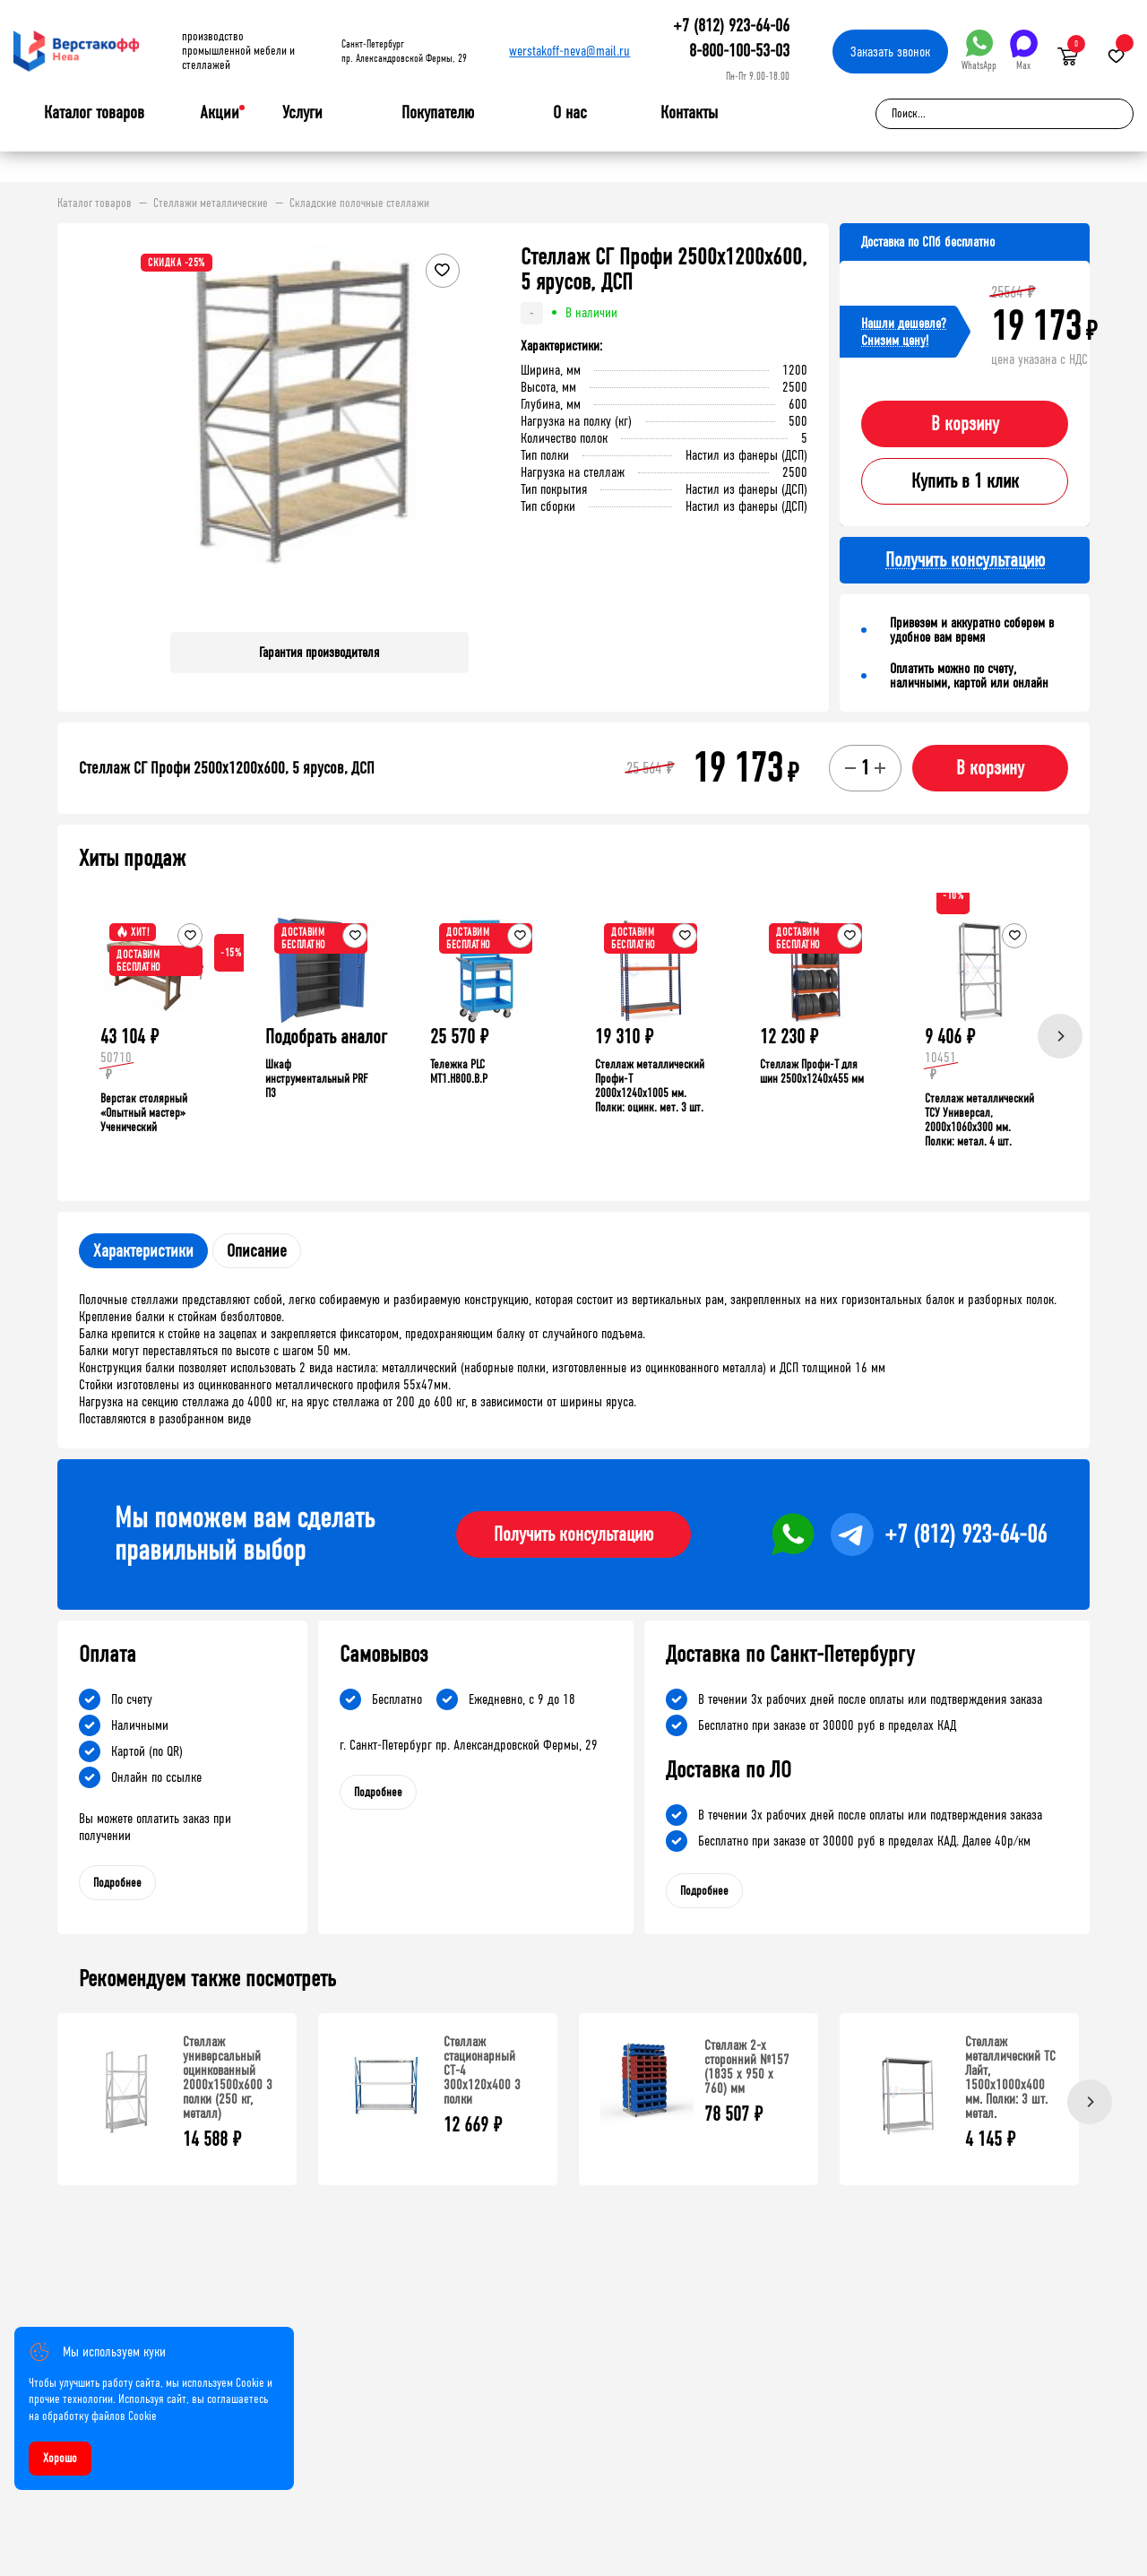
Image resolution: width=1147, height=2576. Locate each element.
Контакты (689, 112)
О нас (570, 113)
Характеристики (143, 1251)
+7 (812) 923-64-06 (731, 25)
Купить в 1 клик (965, 481)
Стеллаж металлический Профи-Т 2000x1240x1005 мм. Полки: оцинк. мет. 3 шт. (649, 1086)
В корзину (965, 424)
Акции (219, 112)
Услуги (302, 113)
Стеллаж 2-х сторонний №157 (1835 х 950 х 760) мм (746, 2066)
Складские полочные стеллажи (359, 203)
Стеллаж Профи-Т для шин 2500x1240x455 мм (812, 1071)
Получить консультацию (573, 1534)
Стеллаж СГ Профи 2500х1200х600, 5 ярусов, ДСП (227, 768)
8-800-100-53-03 (739, 50)
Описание (257, 1251)
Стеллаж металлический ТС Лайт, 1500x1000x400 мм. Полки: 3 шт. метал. (1010, 2077)
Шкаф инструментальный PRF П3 (316, 1079)
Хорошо (60, 2458)
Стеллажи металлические (210, 203)
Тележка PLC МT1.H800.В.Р (458, 1071)
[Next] (1060, 1036)
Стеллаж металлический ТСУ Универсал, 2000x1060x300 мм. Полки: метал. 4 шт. (979, 1120)
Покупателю (437, 113)
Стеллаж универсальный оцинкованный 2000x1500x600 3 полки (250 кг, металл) (227, 2077)
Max (1024, 51)
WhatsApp (979, 51)
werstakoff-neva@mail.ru (569, 50)
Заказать (890, 51)
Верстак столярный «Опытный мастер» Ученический (143, 1113)
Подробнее (117, 1882)
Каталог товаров (94, 113)
